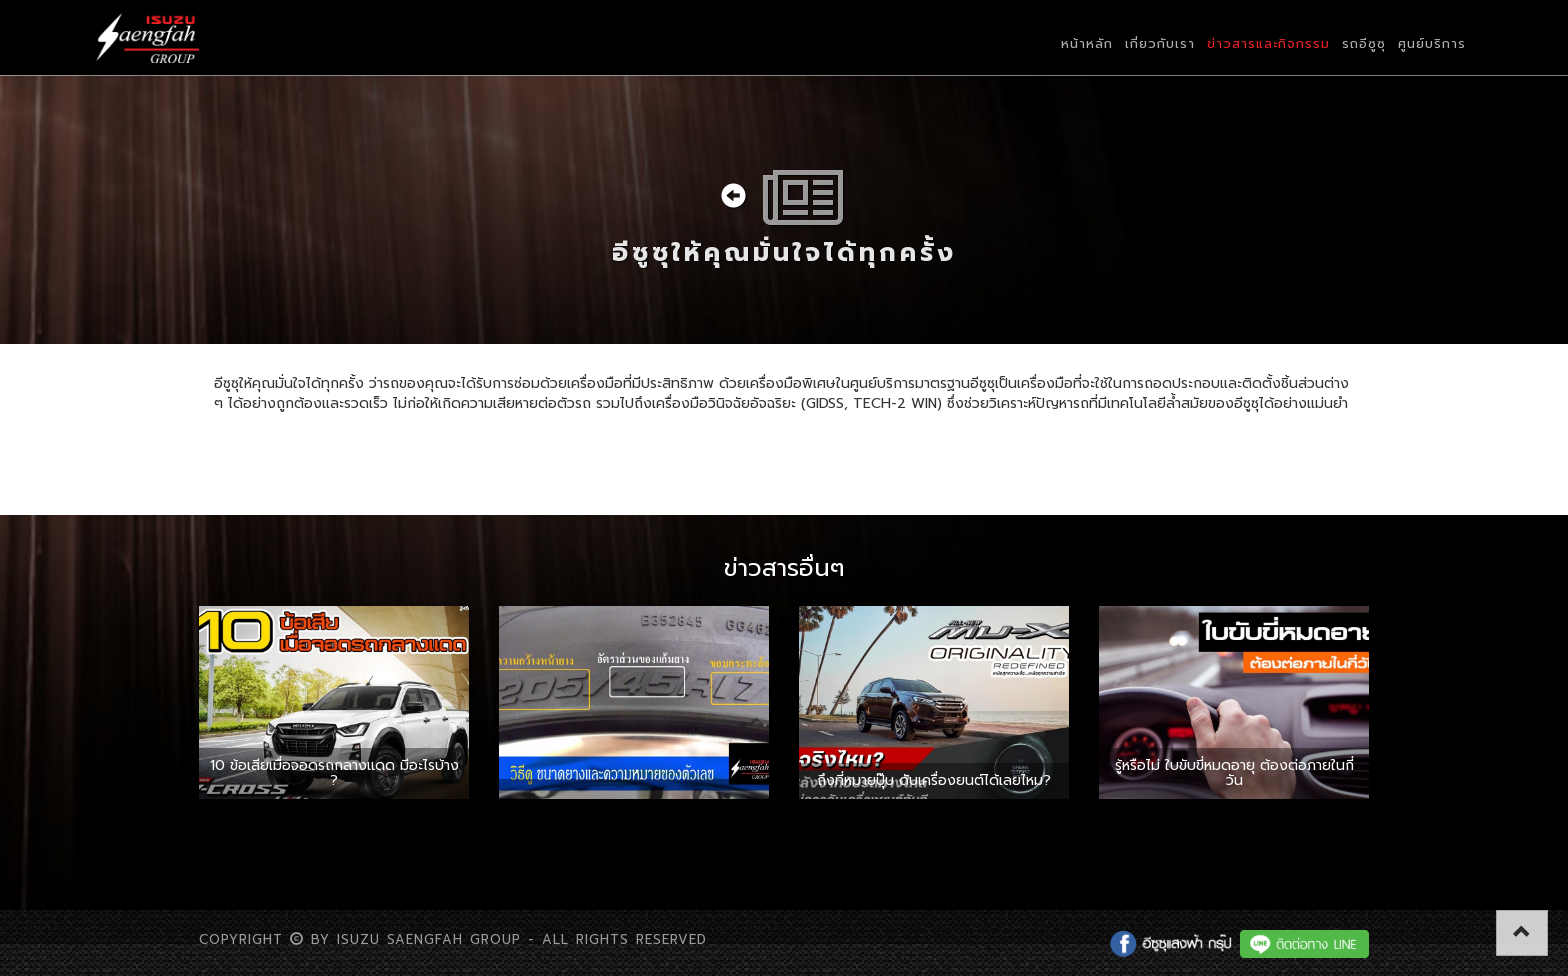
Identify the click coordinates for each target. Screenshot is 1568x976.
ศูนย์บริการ (1432, 43)
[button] (1522, 933)
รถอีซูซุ (1364, 43)
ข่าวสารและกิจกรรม (1268, 43)
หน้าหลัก (1087, 43)
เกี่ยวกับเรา (1160, 43)
